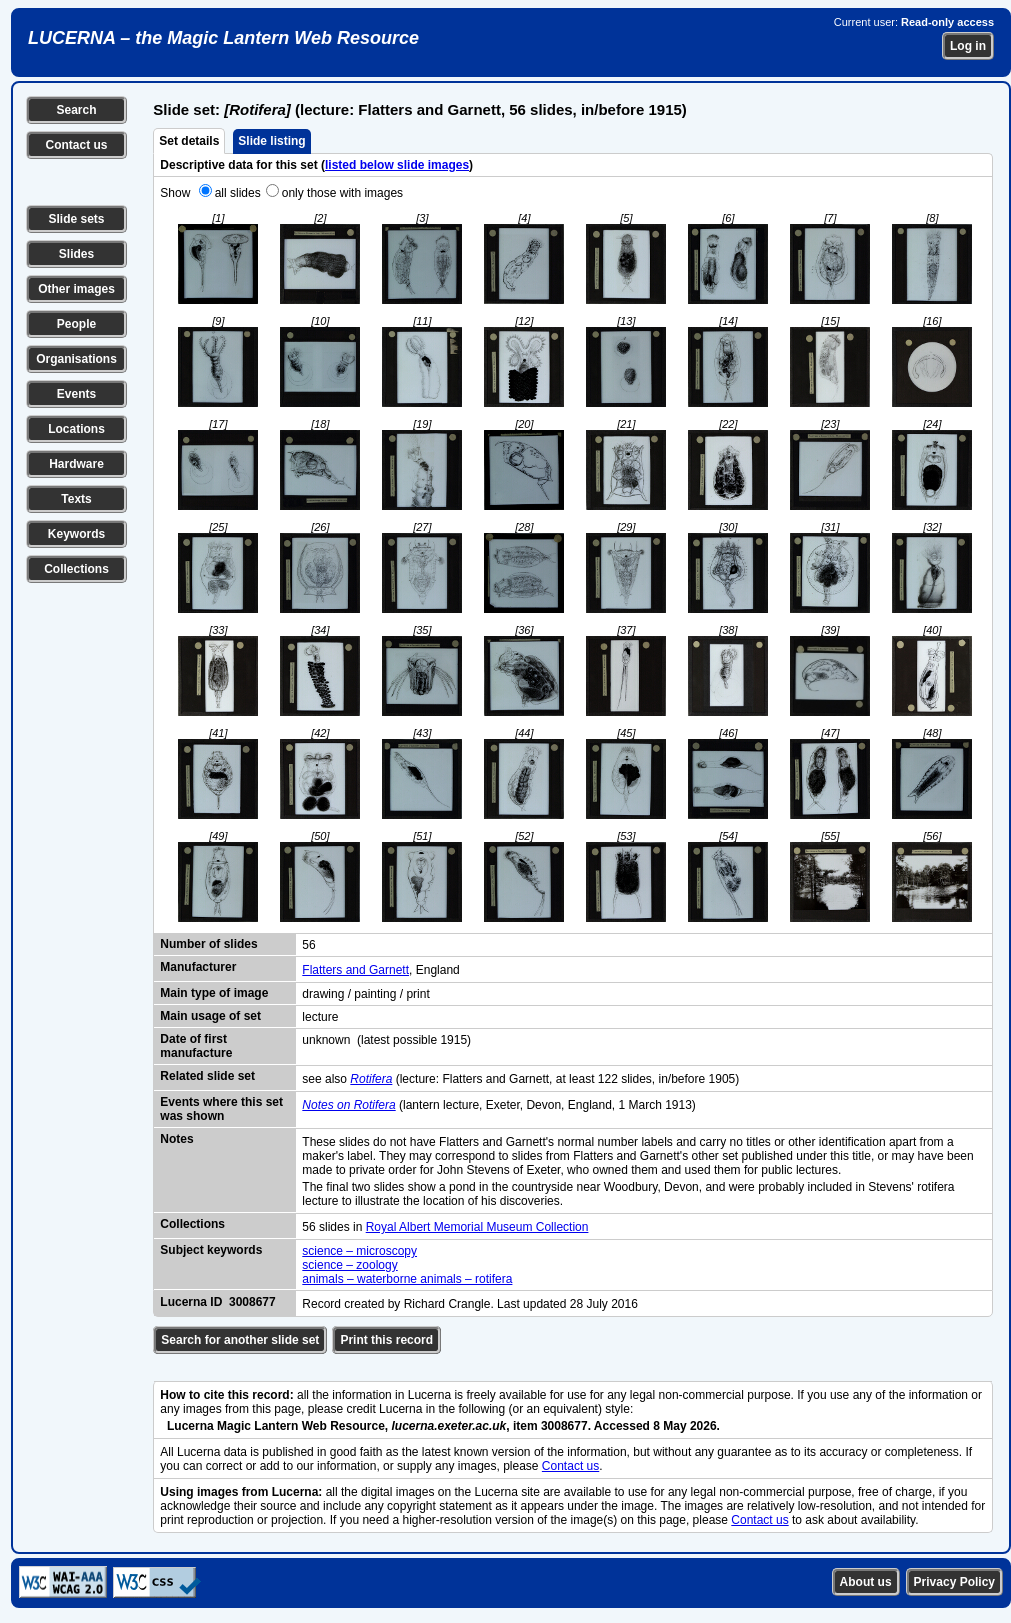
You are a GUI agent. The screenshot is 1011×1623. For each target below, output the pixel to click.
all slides (238, 193)
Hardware (76, 464)
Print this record (386, 1340)
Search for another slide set (240, 1340)
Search (76, 110)
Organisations (76, 359)
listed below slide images (397, 165)
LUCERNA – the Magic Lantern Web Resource (223, 38)
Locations (76, 429)
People (76, 324)
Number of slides (208, 944)
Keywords (76, 534)
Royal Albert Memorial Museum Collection (477, 1227)
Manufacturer (198, 967)
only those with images (342, 193)
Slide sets (76, 219)
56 (308, 945)
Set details (189, 141)
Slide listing (271, 141)
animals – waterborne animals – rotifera (407, 1279)
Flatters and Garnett (355, 970)
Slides (76, 254)
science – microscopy (359, 1251)
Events (76, 394)
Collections (76, 569)
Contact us (76, 145)
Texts (76, 499)
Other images (76, 289)
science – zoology (349, 1265)
